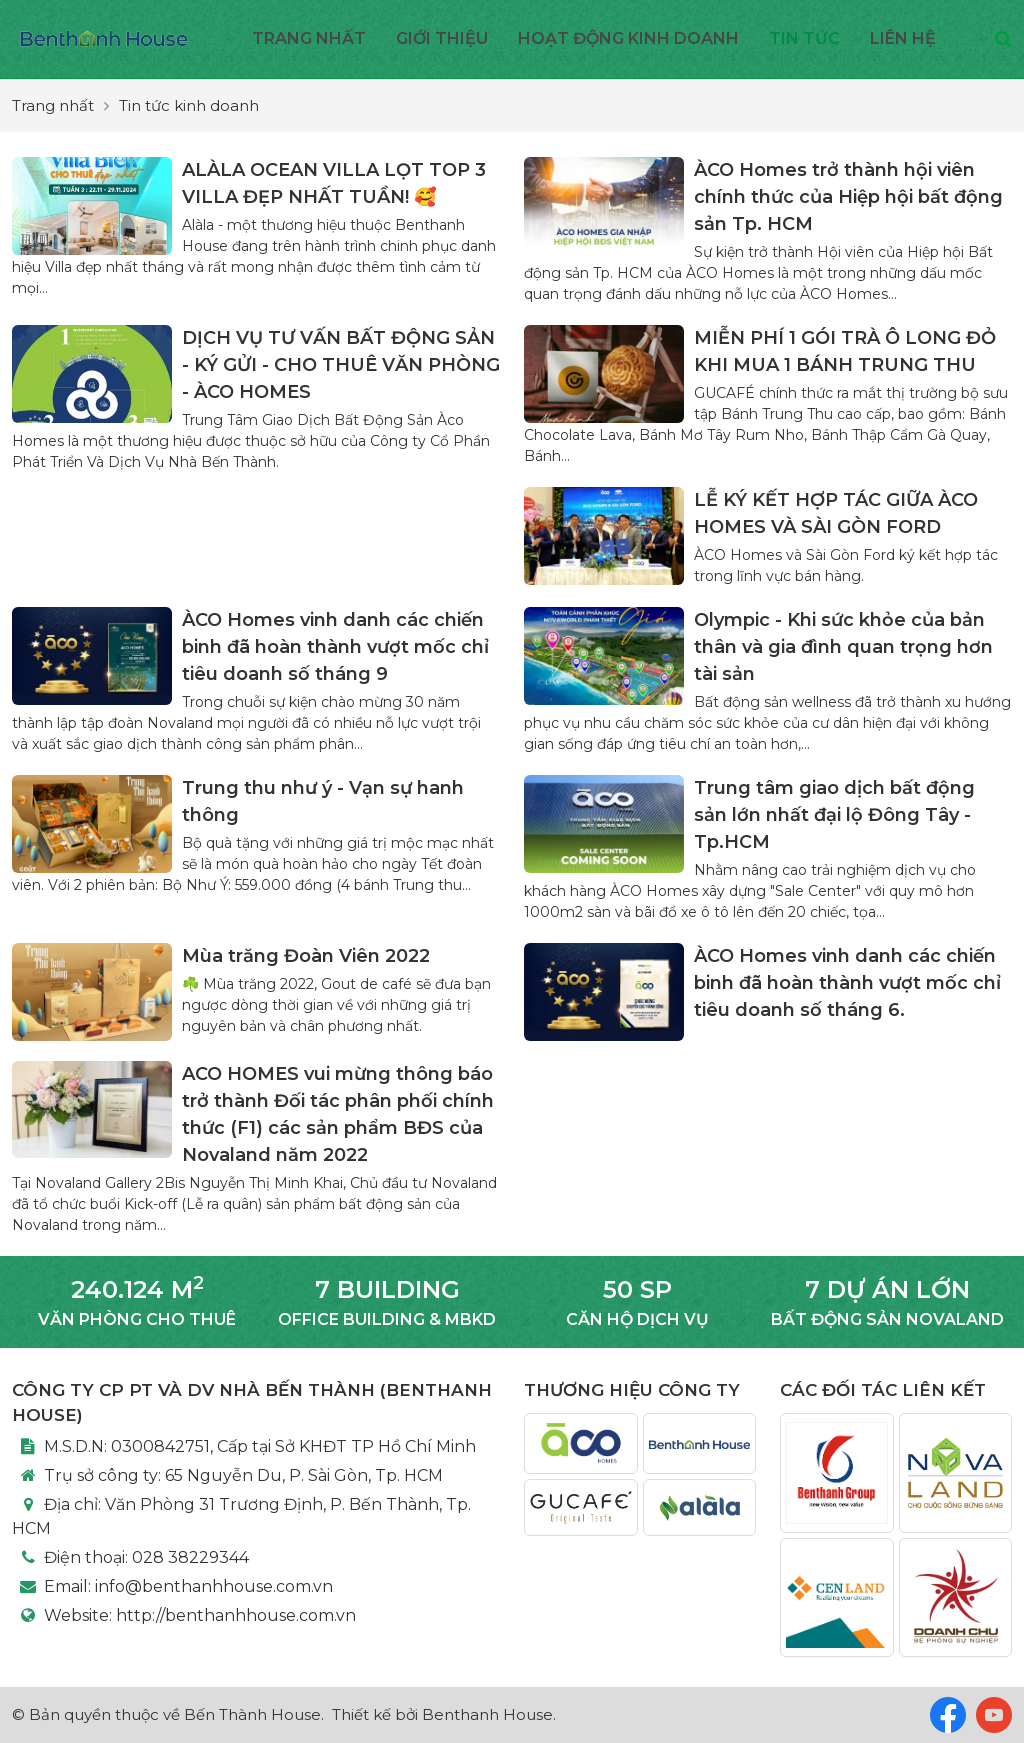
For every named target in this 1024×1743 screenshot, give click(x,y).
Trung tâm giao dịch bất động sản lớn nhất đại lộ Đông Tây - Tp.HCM (834, 815)
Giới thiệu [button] (442, 38)
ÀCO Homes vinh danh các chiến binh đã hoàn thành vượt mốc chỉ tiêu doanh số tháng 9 (335, 647)
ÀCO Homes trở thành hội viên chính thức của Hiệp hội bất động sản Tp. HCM (848, 197)
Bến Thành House (252, 1714)
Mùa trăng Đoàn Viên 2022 (306, 956)
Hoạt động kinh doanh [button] (628, 38)
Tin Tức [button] (804, 38)
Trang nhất (309, 38)
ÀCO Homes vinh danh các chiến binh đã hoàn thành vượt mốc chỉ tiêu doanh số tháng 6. (847, 983)
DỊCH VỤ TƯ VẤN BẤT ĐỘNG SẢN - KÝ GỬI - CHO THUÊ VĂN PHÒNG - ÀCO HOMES (341, 365)
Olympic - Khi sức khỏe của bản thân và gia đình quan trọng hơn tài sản (843, 647)
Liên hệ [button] (903, 38)
